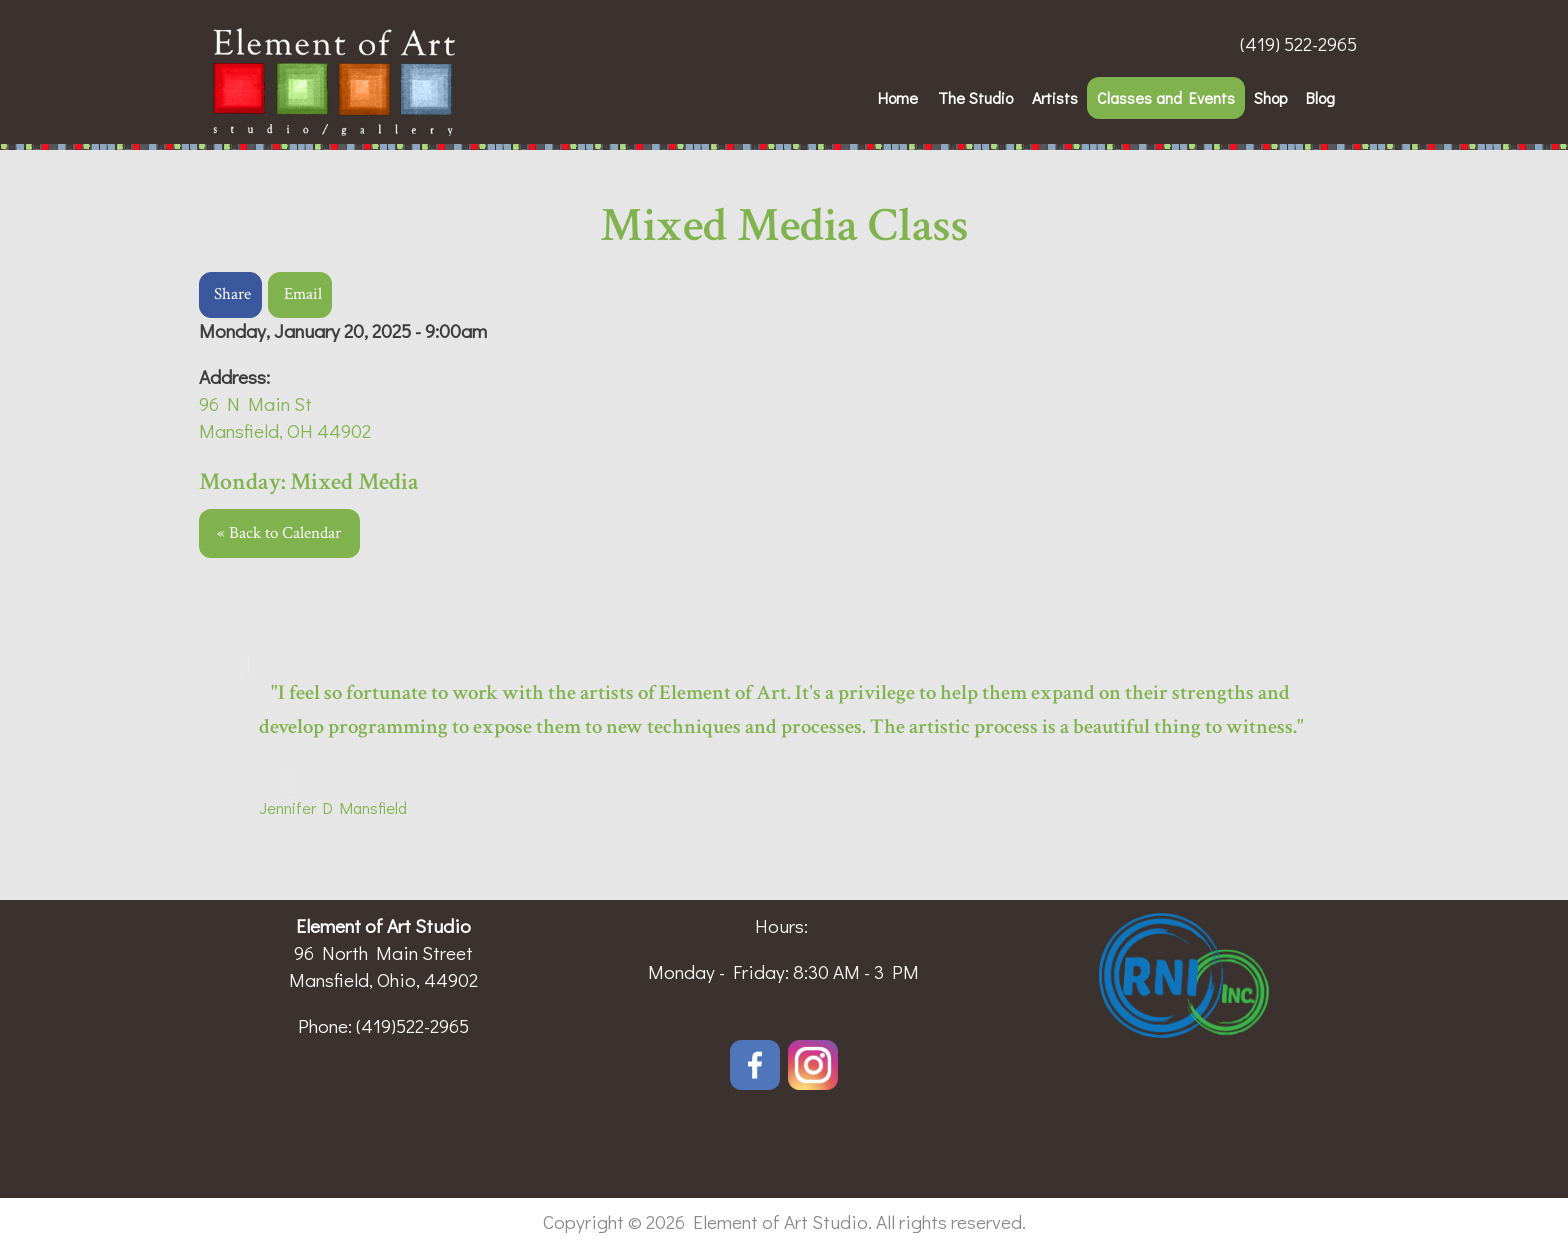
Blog (1320, 97)
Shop (1270, 97)
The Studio (975, 97)
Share (232, 294)
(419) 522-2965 (1298, 43)
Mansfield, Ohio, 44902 (383, 979)
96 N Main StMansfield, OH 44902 (285, 417)
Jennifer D (296, 807)
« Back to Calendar (279, 533)
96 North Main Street (383, 952)
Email (303, 294)
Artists (1055, 97)
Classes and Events (1166, 97)
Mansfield (370, 807)
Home (898, 97)
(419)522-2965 (412, 1025)
